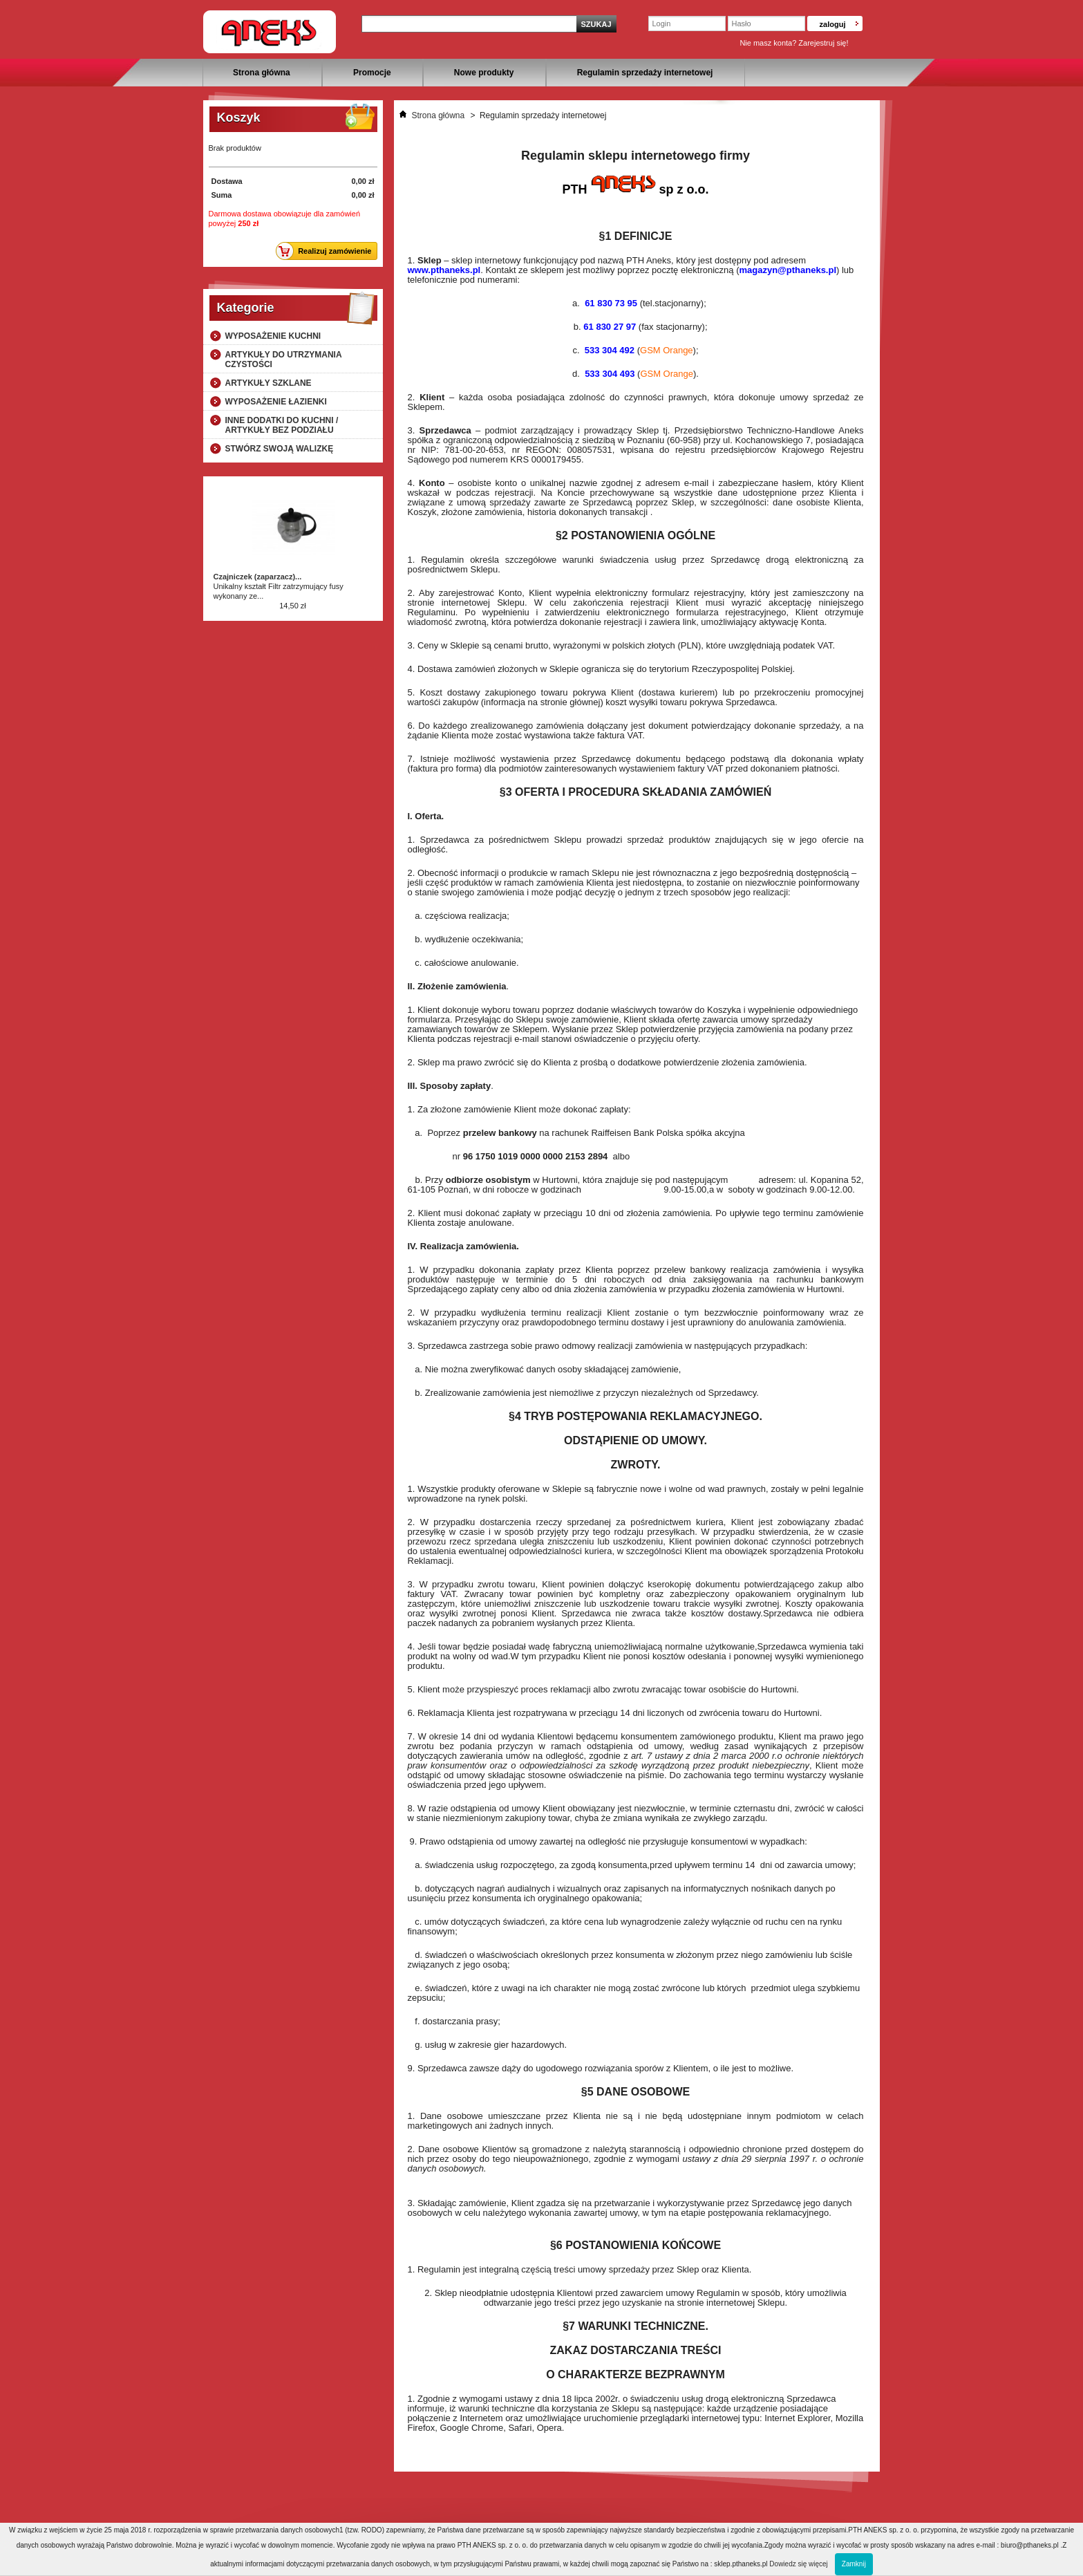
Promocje (372, 72)
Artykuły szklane (268, 383)
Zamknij (854, 2564)
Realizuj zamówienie (327, 251)
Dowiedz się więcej (798, 2564)
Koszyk (239, 117)
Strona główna (261, 72)
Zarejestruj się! (823, 43)
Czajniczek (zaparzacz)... (258, 576)
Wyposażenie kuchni (273, 336)
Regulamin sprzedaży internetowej (645, 72)
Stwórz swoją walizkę (279, 449)
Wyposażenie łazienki (276, 402)
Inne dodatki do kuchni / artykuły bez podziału (282, 425)
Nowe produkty (484, 72)
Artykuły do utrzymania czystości (283, 359)
